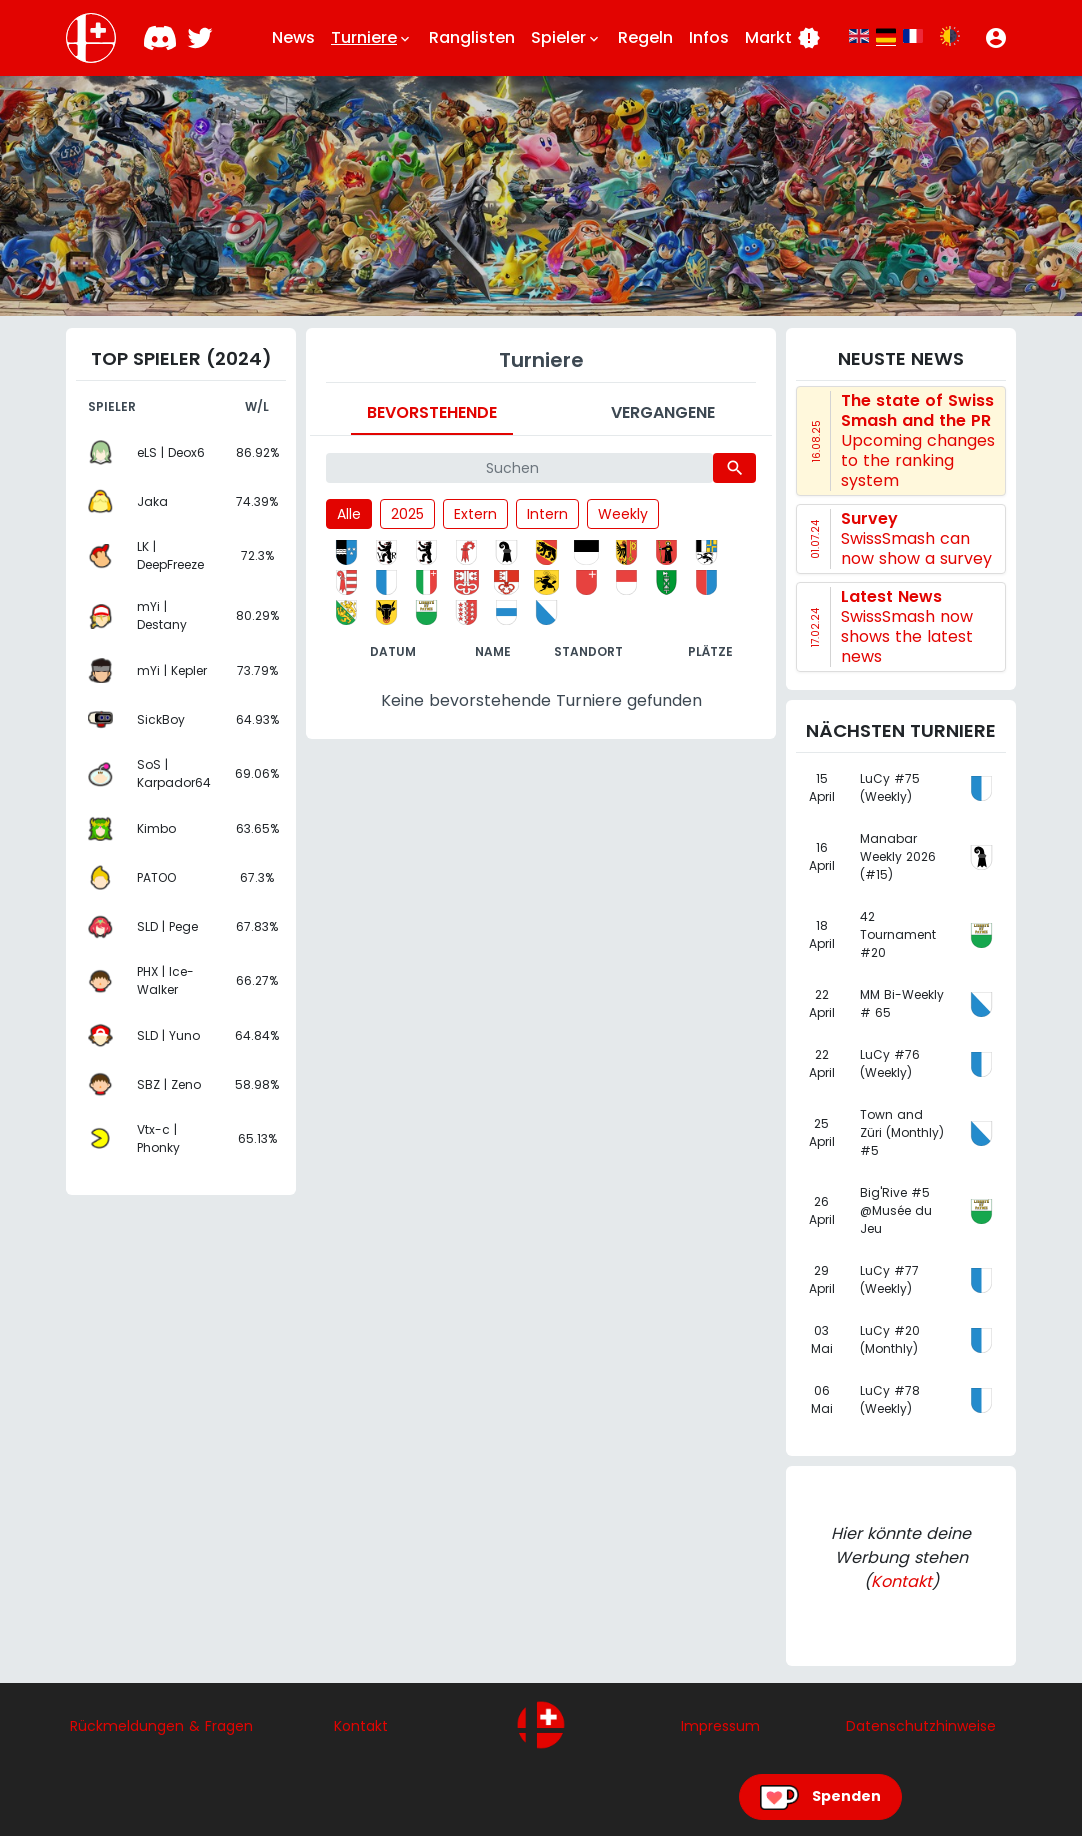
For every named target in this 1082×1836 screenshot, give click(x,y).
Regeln (645, 37)
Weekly (623, 514)
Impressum (720, 1726)
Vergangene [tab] (663, 412)
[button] (996, 38)
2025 (407, 514)
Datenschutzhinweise (921, 1726)
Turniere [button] (372, 38)
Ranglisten (472, 37)
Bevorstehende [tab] (432, 412)
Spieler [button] (566, 38)
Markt (783, 38)
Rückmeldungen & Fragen (161, 1726)
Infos (709, 37)
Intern (547, 514)
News (293, 37)
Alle (349, 514)
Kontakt (901, 1581)
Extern (475, 514)
